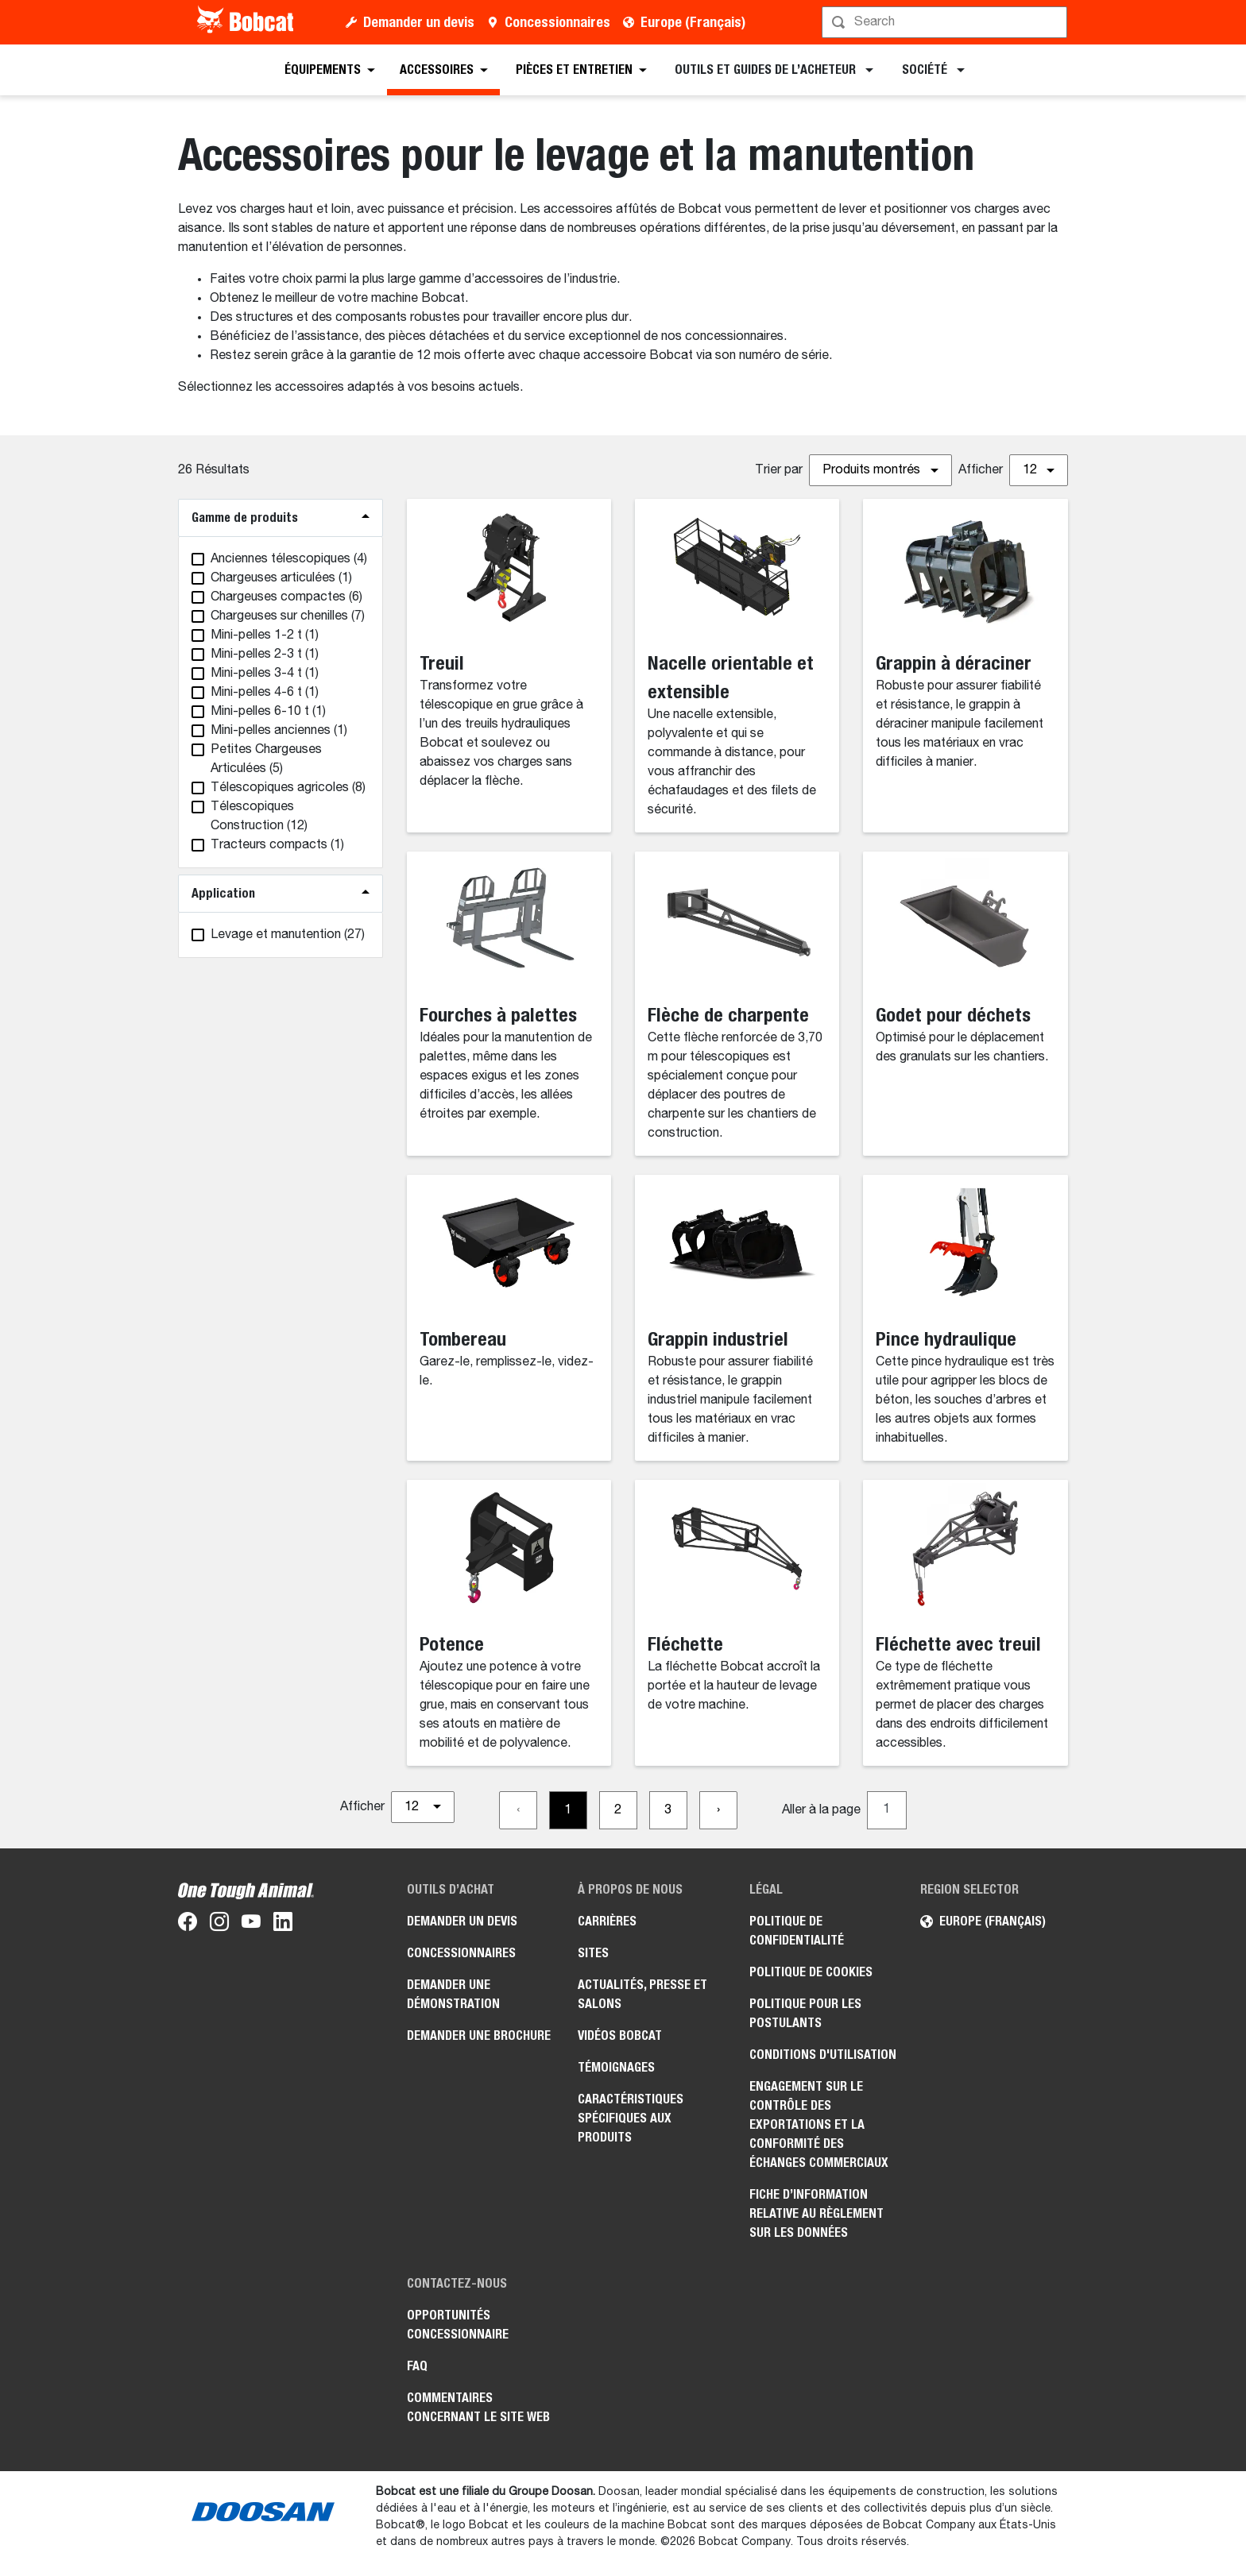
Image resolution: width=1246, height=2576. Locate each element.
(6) (286, 597)
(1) (281, 578)
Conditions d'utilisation (822, 2054)
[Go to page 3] (668, 1810)
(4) (289, 559)
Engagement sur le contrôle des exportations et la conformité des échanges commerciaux (818, 2124)
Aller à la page (821, 1810)
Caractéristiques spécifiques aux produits (630, 2118)
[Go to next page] (718, 1810)
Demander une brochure (479, 2035)
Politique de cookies (811, 1971)
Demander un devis (418, 22)
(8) (288, 788)
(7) (288, 616)
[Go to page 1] (568, 1810)
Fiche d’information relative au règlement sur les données (816, 2213)
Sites (593, 1952)
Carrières (607, 1921)
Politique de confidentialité (796, 1931)
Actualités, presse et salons (642, 1994)
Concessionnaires (557, 22)
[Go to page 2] (618, 1810)
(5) (266, 759)
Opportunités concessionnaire (458, 2325)
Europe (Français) (692, 22)
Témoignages (616, 2067)
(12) (259, 816)
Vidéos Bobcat (620, 2035)
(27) (288, 935)
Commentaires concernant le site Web (478, 2407)
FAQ (417, 2365)
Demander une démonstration (453, 1994)
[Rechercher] (946, 22)
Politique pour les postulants (805, 2013)
